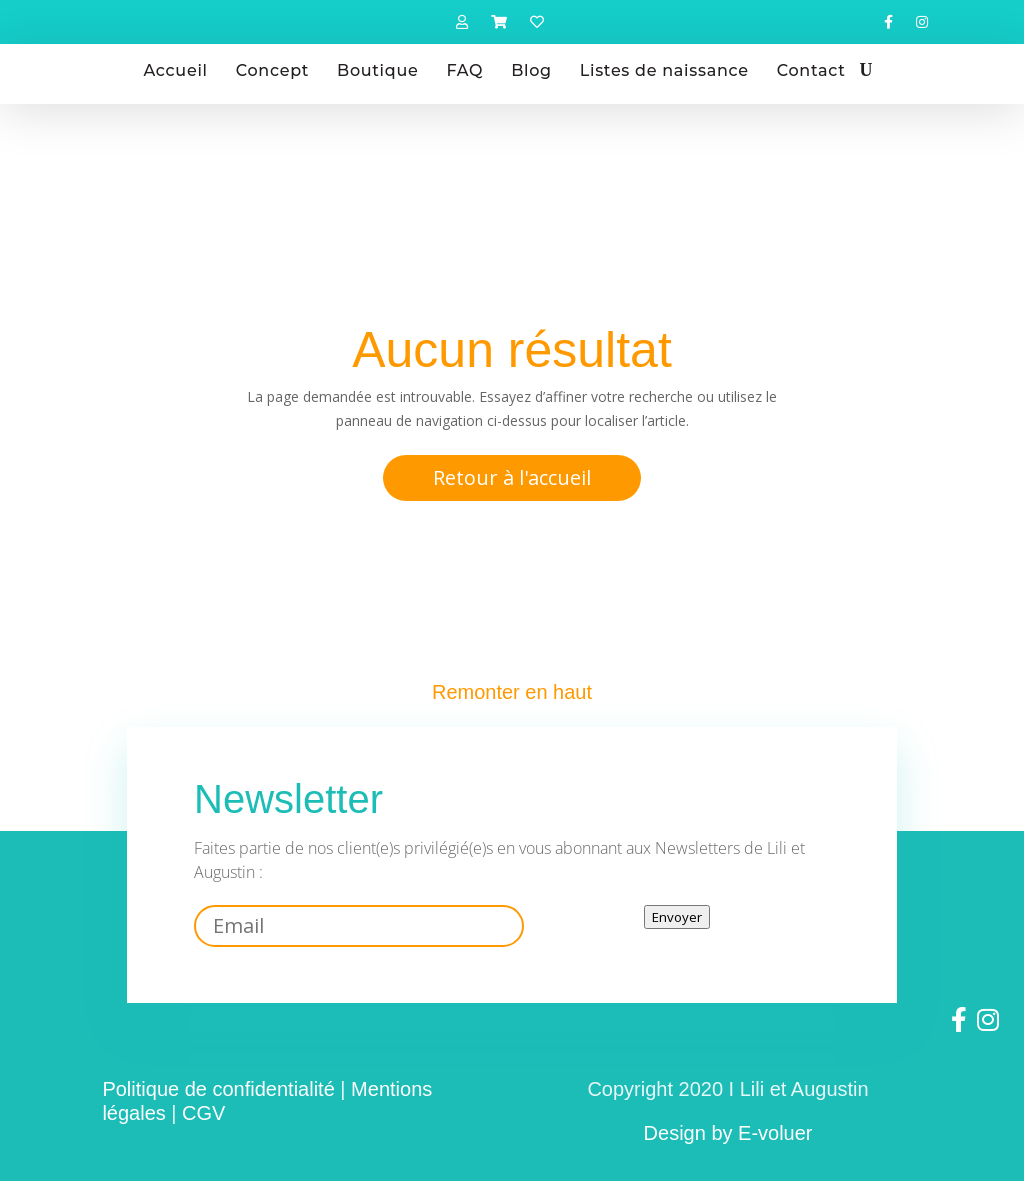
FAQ (464, 70)
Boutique (377, 70)
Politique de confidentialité (218, 1089)
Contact (811, 70)
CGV (203, 1113)
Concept (272, 70)
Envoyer (677, 917)
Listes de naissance (664, 70)
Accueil (176, 70)
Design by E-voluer (728, 1133)
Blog (531, 70)
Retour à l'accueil (512, 477)
